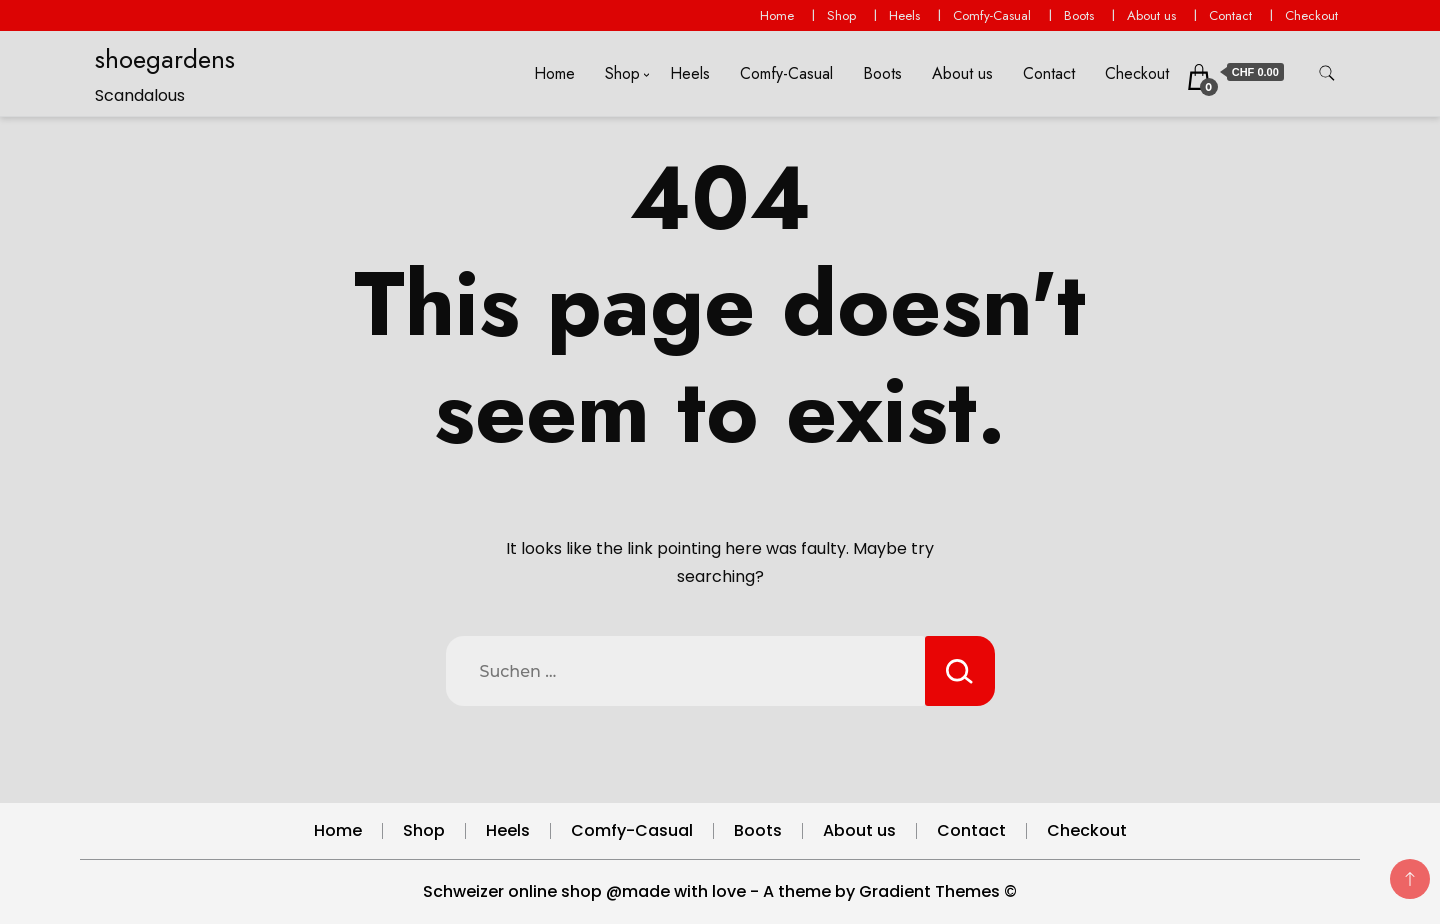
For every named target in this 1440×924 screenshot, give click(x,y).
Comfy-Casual (992, 15)
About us (1151, 15)
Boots (1079, 15)
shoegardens (165, 59)
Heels (904, 15)
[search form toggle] (1327, 73)
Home (777, 15)
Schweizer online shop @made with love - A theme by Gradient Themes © (720, 891)
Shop (841, 15)
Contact (1230, 15)
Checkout (1311, 15)
